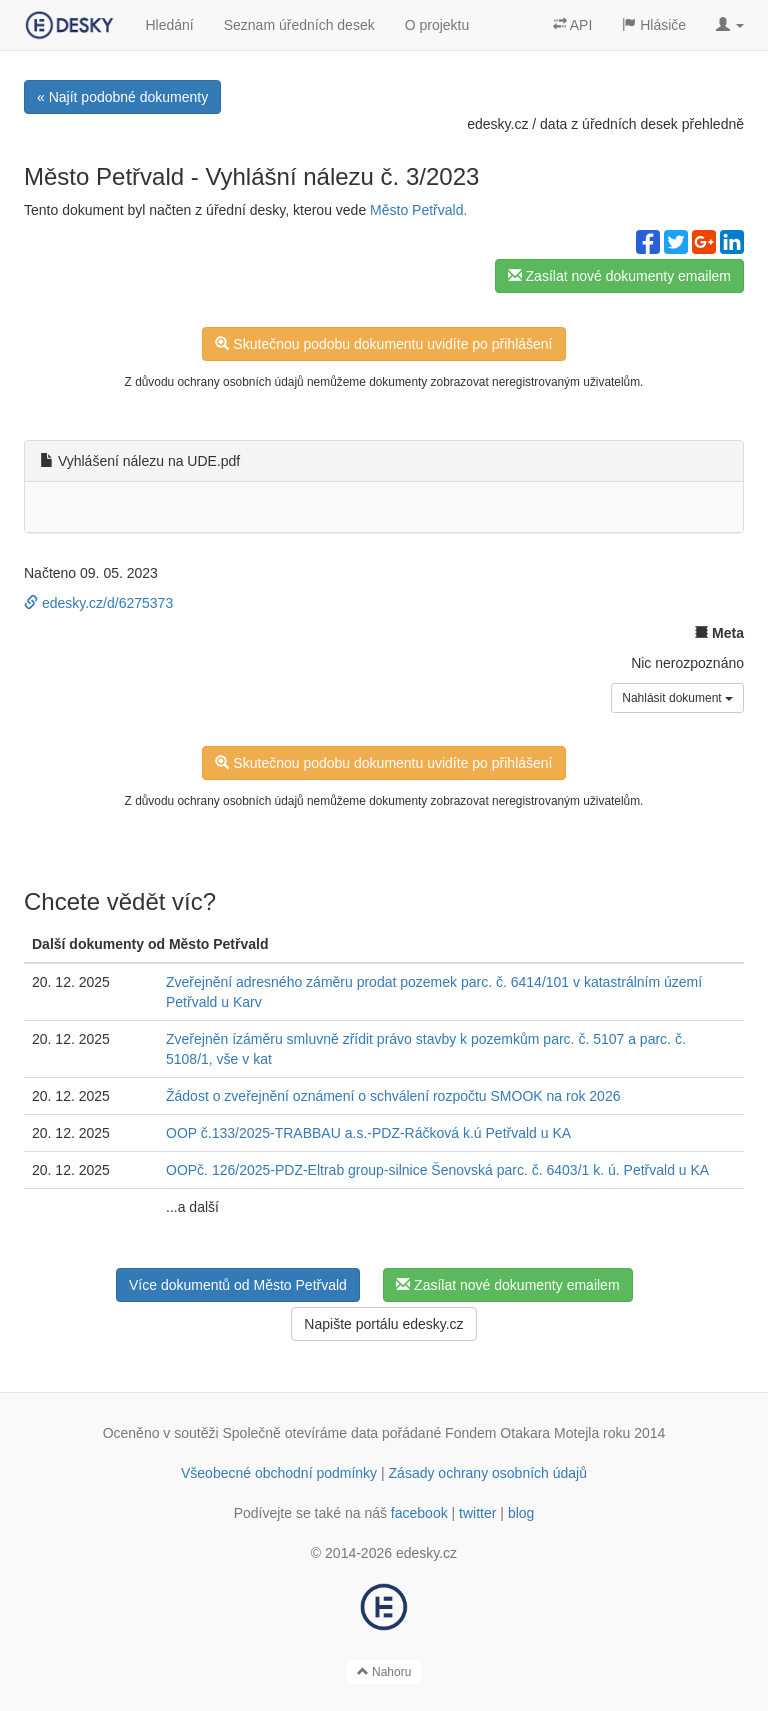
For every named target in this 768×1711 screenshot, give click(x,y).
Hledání (169, 25)
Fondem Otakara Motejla (522, 1433)
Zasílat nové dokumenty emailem (619, 276)
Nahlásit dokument (677, 698)
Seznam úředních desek (299, 25)
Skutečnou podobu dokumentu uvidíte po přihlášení (383, 344)
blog (521, 1513)
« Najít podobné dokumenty (122, 97)
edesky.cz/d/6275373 (98, 603)
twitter (477, 1513)
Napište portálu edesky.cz (383, 1324)
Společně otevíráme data (301, 1433)
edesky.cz (497, 124)
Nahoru (384, 1672)
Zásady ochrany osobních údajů (488, 1473)
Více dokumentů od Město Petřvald (238, 1285)
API (573, 25)
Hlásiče (654, 25)
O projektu (437, 25)
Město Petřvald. (418, 210)
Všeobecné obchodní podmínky (279, 1473)
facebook (419, 1513)
